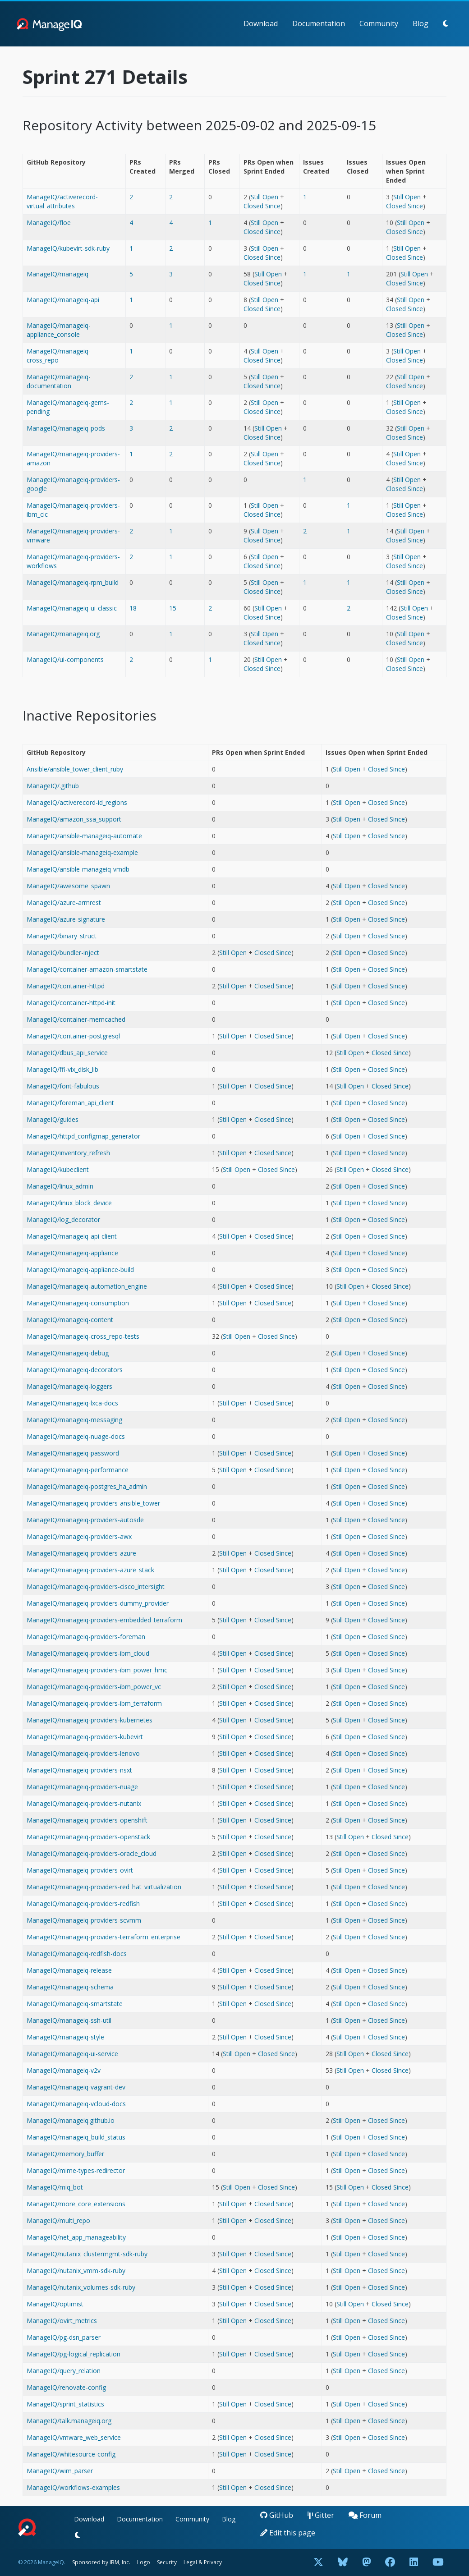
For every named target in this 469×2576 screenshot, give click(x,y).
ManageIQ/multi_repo (58, 2220)
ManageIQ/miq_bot (55, 2187)
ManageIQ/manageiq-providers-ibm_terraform (94, 1703)
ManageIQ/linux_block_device (69, 1202)
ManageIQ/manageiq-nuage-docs (76, 1436)
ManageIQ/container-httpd (66, 986)
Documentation (318, 23)
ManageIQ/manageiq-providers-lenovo (83, 1753)
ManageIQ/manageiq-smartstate (75, 2003)
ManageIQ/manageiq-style (65, 2037)
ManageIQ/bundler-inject (63, 952)
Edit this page (287, 2533)
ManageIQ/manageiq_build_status (76, 2137)
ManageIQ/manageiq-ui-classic (72, 608)
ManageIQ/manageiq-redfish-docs (77, 1953)
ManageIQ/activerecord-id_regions (77, 802)
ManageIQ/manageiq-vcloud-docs (76, 2103)
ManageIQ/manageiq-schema (70, 1987)
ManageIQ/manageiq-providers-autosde (85, 1519)
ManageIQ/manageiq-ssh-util (69, 2020)
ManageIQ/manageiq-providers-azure (81, 1553)
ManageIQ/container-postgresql (73, 1036)
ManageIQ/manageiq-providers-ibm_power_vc (94, 1686)
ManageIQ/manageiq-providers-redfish (83, 1903)
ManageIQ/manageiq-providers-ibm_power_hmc (97, 1670)
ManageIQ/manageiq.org (63, 633)
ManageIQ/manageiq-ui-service (72, 2053)
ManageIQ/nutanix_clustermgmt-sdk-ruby (87, 2254)
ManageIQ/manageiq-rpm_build (73, 582)
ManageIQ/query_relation (64, 2370)
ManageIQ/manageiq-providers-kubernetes (89, 1720)
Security (167, 2562)
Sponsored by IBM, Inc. (102, 2562)
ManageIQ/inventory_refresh (68, 1152)
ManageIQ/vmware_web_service (74, 2437)
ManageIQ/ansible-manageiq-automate (84, 835)
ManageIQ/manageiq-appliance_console (59, 330)
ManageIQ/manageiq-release (69, 1970)
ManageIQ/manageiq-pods (66, 428)
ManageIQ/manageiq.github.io (71, 2120)
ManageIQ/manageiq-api (63, 299)
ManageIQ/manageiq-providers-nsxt (79, 1770)
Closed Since (262, 206)
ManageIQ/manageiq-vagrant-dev (76, 2087)
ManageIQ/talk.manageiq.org (69, 2420)
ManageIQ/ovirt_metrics (62, 2320)
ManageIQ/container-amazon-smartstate (87, 969)
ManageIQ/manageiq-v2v (64, 2070)
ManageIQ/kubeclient (58, 1169)
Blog (420, 23)
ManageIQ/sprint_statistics (65, 2404)
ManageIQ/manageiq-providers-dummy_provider (98, 1603)
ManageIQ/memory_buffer (65, 2153)
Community (378, 23)
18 (133, 608)
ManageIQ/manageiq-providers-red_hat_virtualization (104, 1887)
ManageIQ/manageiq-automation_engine (87, 1286)
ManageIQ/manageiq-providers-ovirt (80, 1870)
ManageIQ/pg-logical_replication (73, 2354)
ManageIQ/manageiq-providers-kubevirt (85, 1736)
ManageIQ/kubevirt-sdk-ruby (68, 248)
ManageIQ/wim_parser (60, 2470)
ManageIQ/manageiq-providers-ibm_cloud (88, 1653)
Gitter (321, 2515)
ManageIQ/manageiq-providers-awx (79, 1536)
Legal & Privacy (203, 2562)
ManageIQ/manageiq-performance (78, 1469)
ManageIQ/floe (49, 222)
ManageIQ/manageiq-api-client (72, 1236)
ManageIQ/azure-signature (66, 919)
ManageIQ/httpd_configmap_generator (83, 1136)
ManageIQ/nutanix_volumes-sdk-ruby (81, 2287)
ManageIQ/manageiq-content (70, 1319)
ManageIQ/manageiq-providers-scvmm (84, 1920)
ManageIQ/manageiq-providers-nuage (82, 1786)
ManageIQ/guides (52, 1119)
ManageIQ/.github (53, 785)
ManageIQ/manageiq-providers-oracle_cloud (91, 1853)
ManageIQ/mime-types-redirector (76, 2170)
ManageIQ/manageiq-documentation (59, 381)
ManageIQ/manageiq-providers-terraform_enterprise (103, 1937)
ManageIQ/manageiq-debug (68, 1353)
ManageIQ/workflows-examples (73, 2487)
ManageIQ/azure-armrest (64, 902)
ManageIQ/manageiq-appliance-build (80, 1269)
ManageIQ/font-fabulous (63, 1086)
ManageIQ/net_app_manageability (76, 2237)
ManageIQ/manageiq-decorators (75, 1369)
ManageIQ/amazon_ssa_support (74, 819)
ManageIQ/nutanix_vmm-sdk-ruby (76, 2270)
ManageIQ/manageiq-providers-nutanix (84, 1803)
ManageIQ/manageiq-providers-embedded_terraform (104, 1620)
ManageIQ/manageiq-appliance (72, 1253)
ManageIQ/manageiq (57, 274)
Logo (143, 2562)
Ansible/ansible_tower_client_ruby (75, 769)
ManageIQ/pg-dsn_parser (64, 2337)
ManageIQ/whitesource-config (71, 2454)
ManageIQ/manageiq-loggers (69, 1386)
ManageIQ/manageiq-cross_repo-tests (83, 1336)
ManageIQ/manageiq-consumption (78, 1303)
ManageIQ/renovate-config (66, 2387)
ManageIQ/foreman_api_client (70, 1102)
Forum (365, 2515)
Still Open (264, 197)
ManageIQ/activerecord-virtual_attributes (62, 201)
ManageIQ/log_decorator (63, 1219)
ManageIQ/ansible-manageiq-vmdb (78, 869)
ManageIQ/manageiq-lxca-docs (72, 1403)
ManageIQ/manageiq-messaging (74, 1419)
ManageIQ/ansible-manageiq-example (82, 852)
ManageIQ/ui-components (65, 659)
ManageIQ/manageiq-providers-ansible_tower (93, 1503)
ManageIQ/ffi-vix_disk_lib (62, 1069)
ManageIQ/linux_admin (60, 1186)
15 (172, 608)
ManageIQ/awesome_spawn (68, 886)
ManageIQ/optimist (55, 2304)
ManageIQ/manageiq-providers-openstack (88, 1836)
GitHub (276, 2515)
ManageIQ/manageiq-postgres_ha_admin (87, 1486)
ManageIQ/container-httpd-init (71, 1002)
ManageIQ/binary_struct (62, 936)
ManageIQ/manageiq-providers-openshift (87, 1820)
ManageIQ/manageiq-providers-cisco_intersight (96, 1586)
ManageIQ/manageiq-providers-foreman (86, 1636)
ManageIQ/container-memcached (76, 1019)
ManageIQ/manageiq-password (73, 1453)
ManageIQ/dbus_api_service (67, 1052)
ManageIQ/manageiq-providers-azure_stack (90, 1570)
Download (261, 23)
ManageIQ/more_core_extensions (76, 2203)
